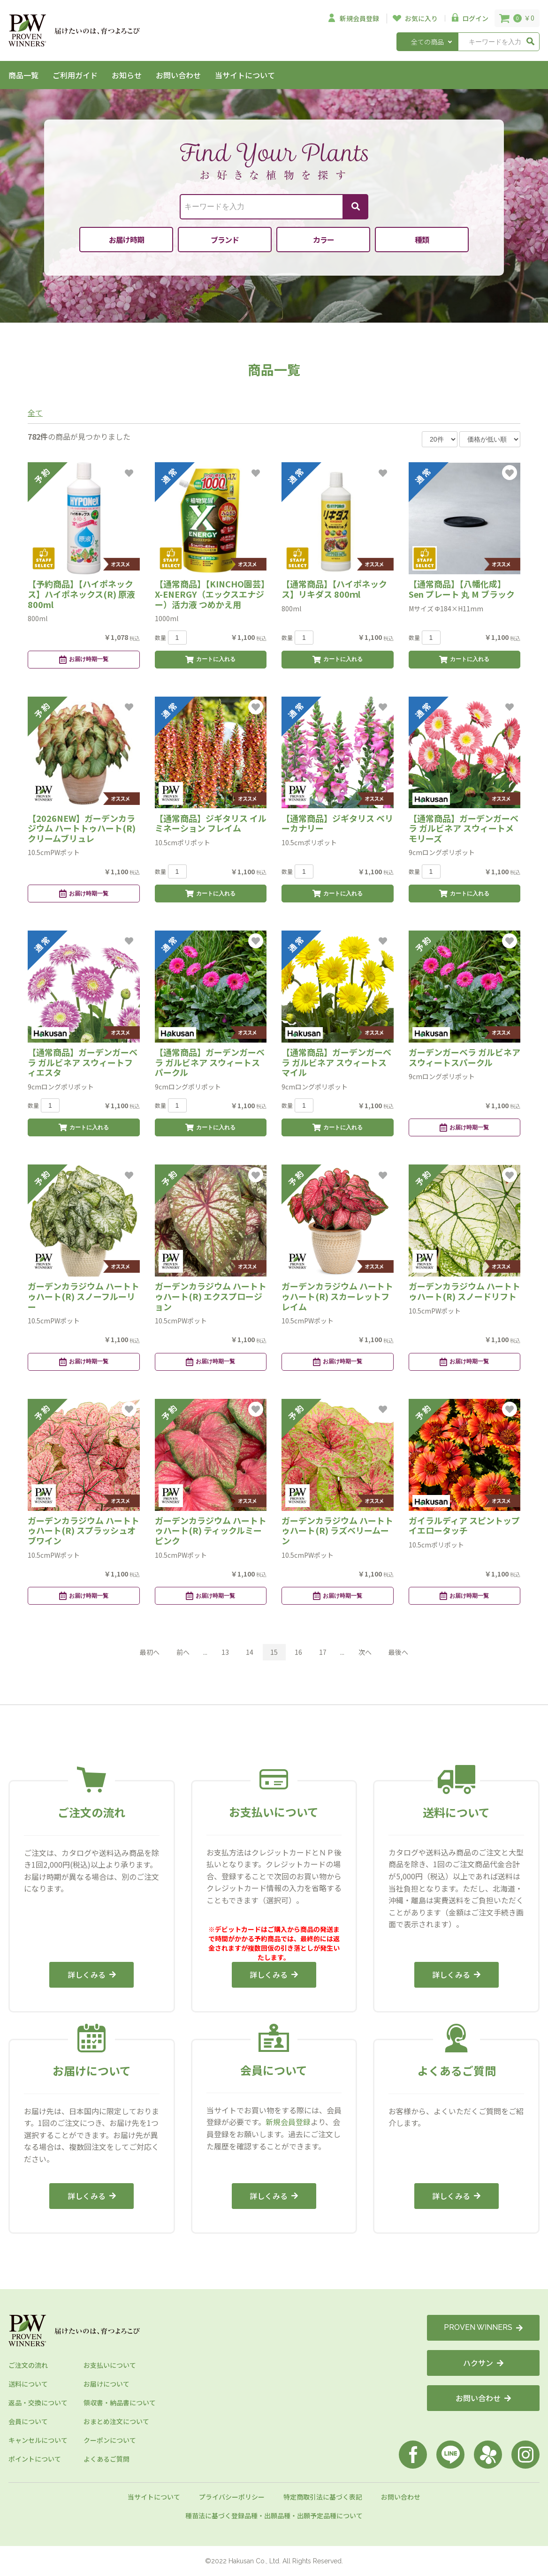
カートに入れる (210, 659)
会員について (28, 2421)
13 (225, 1652)
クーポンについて (110, 2440)
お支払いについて (110, 2365)
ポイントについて (34, 2458)
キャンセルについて (38, 2440)
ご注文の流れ (28, 2365)
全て (35, 412)
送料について (28, 2383)
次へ (365, 1652)
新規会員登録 (288, 2121)
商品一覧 (23, 75)
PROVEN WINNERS (483, 2327)
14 (249, 1652)
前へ (183, 1652)
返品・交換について (38, 2402)
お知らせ (127, 75)
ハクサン (483, 2362)
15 (274, 1652)
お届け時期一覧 (83, 659)
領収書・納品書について (120, 2402)
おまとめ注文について (116, 2421)
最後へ (398, 1652)
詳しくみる (92, 1974)
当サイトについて (245, 75)
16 (298, 1652)
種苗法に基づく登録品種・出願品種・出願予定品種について (274, 2515)
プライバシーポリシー (232, 2496)
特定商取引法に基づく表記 (322, 2496)
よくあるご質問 (106, 2458)
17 (323, 1652)
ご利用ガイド (75, 75)
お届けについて (106, 2383)
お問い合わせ (178, 75)
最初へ (150, 1652)
